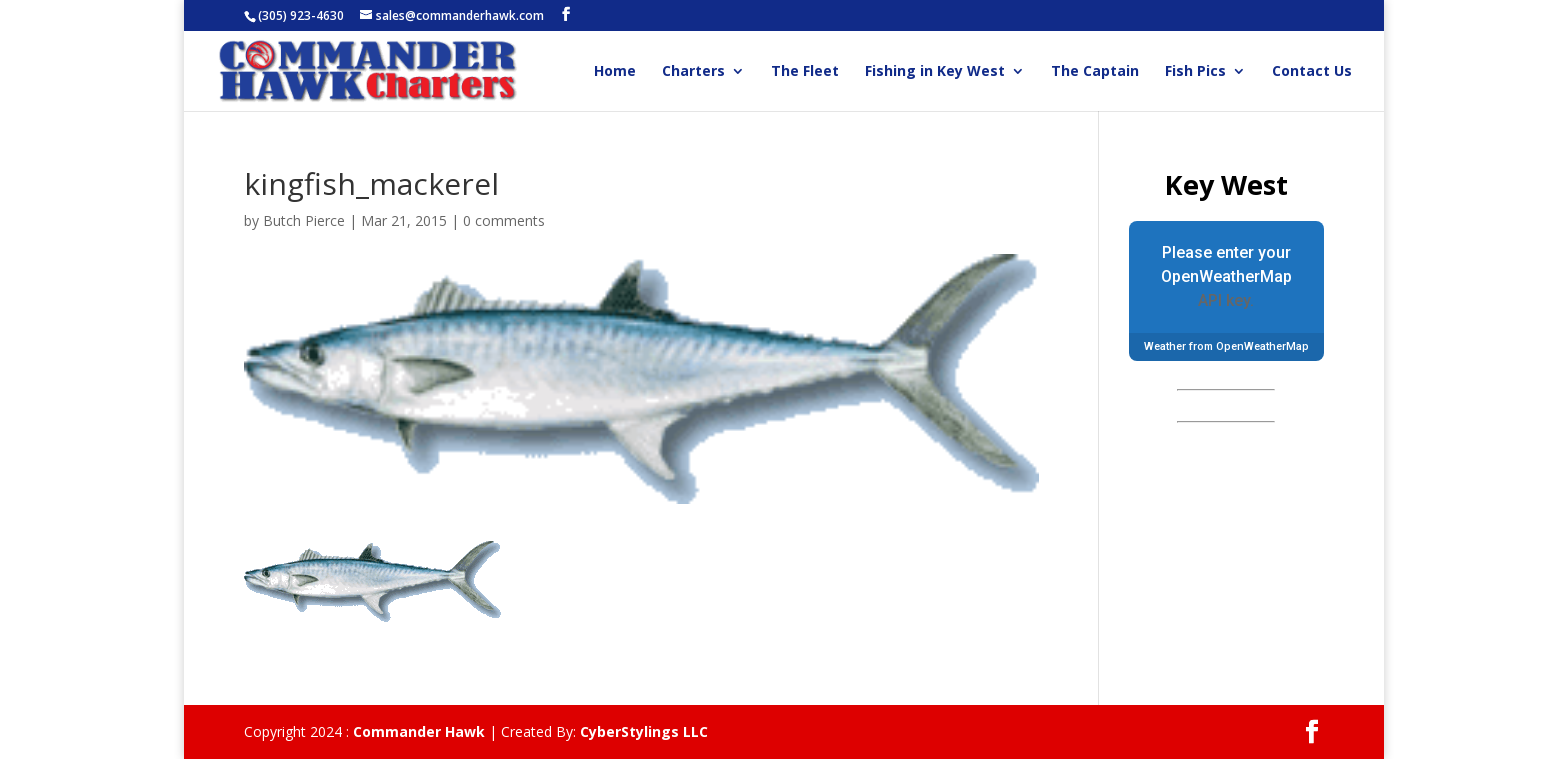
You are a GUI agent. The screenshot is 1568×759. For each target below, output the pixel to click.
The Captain (1095, 72)
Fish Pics (1195, 72)
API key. (1226, 300)
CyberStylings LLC (644, 731)
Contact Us (1312, 72)
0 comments (504, 220)
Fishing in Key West (935, 72)
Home (615, 72)
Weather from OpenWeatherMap (1226, 346)
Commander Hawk (419, 731)
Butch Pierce (304, 220)
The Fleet (805, 72)
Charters (693, 72)
